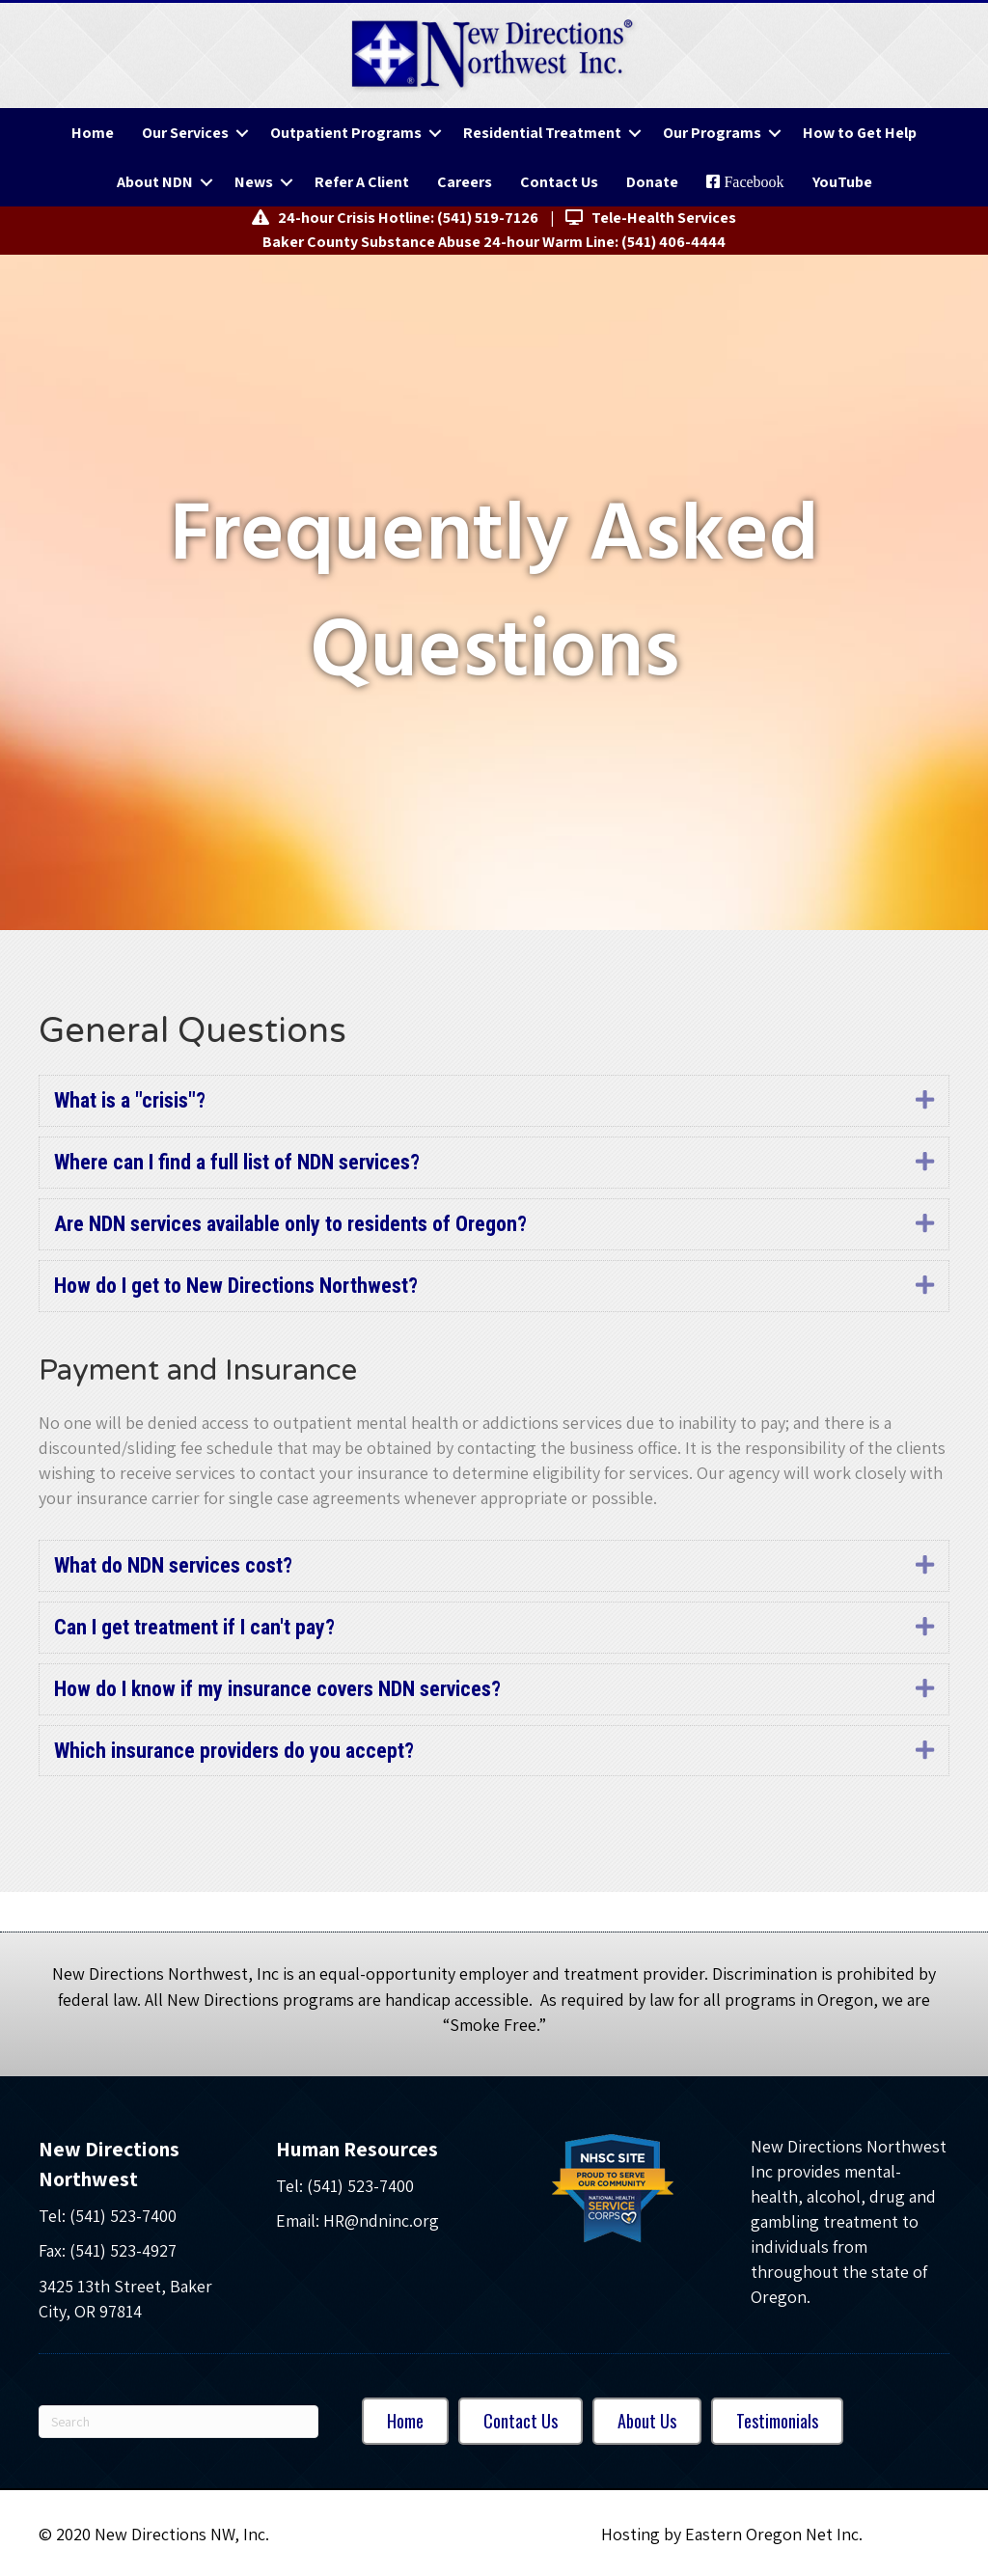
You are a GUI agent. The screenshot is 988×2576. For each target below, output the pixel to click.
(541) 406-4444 (673, 242)
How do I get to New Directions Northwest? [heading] (236, 1286)
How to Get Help (860, 133)
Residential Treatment (542, 133)
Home (92, 133)
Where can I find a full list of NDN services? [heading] (237, 1162)
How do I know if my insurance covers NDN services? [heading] (277, 1689)
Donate (652, 182)
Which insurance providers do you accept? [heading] (234, 1751)
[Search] (178, 2421)
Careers (464, 182)
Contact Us (559, 182)
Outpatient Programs (346, 133)
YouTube (842, 182)
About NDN (155, 182)
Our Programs (712, 133)
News (253, 182)
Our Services (185, 133)
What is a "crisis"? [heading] (130, 1100)
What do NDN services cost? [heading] (173, 1565)
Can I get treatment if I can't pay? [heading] (194, 1627)
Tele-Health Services (650, 217)
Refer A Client (362, 182)
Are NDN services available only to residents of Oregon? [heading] (290, 1224)
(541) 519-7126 (487, 217)
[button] (242, 132)
